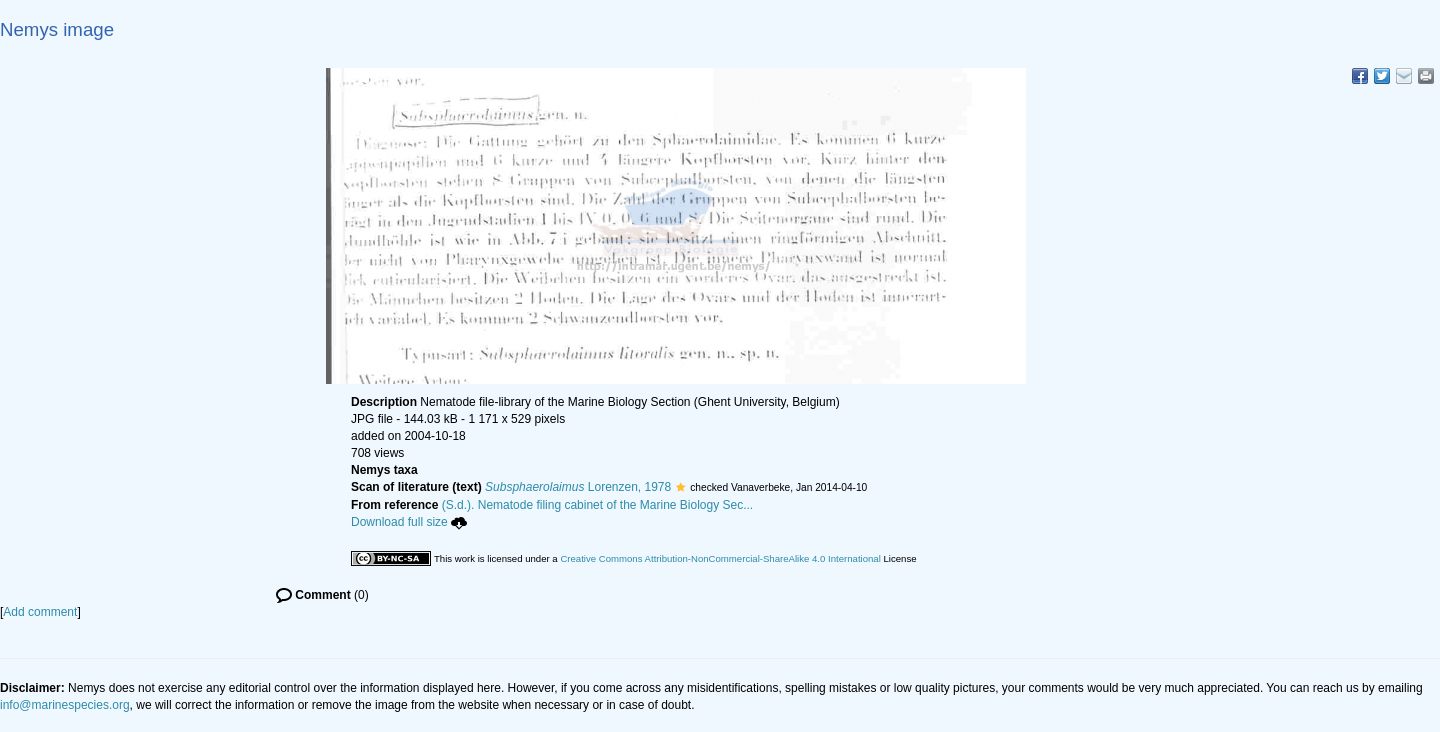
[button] (680, 487)
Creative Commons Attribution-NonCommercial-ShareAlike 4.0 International (720, 558)
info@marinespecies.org (65, 705)
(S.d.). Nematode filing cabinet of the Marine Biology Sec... (598, 505)
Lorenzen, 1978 (578, 487)
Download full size (409, 522)
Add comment (40, 612)
